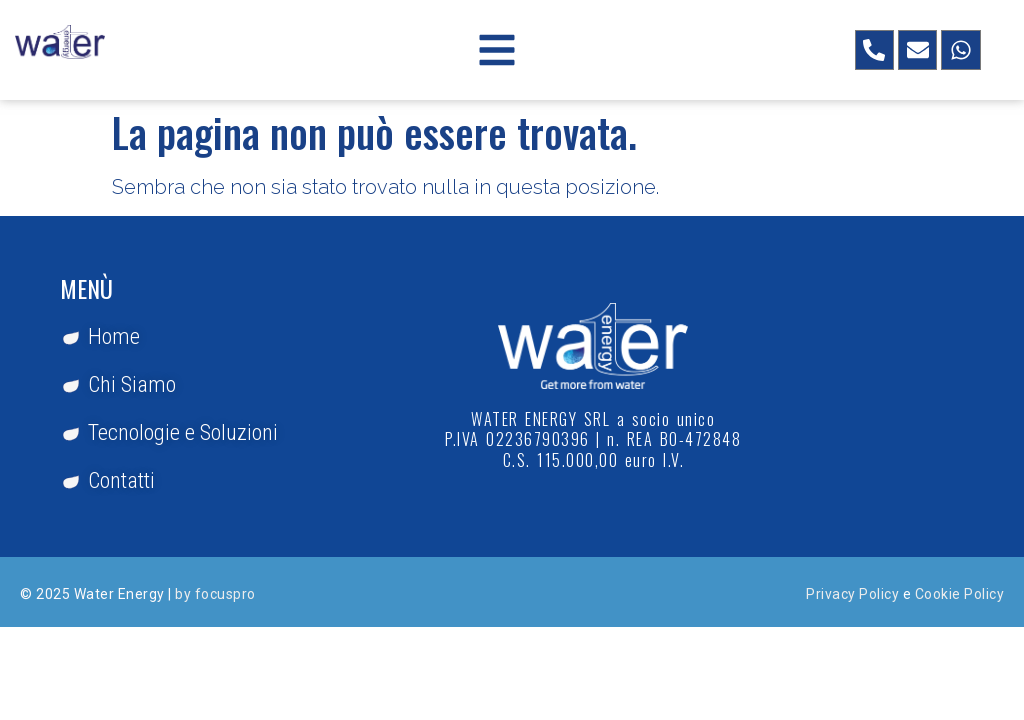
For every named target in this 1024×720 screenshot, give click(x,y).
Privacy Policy (852, 594)
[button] (497, 50)
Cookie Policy (960, 594)
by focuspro (215, 594)
